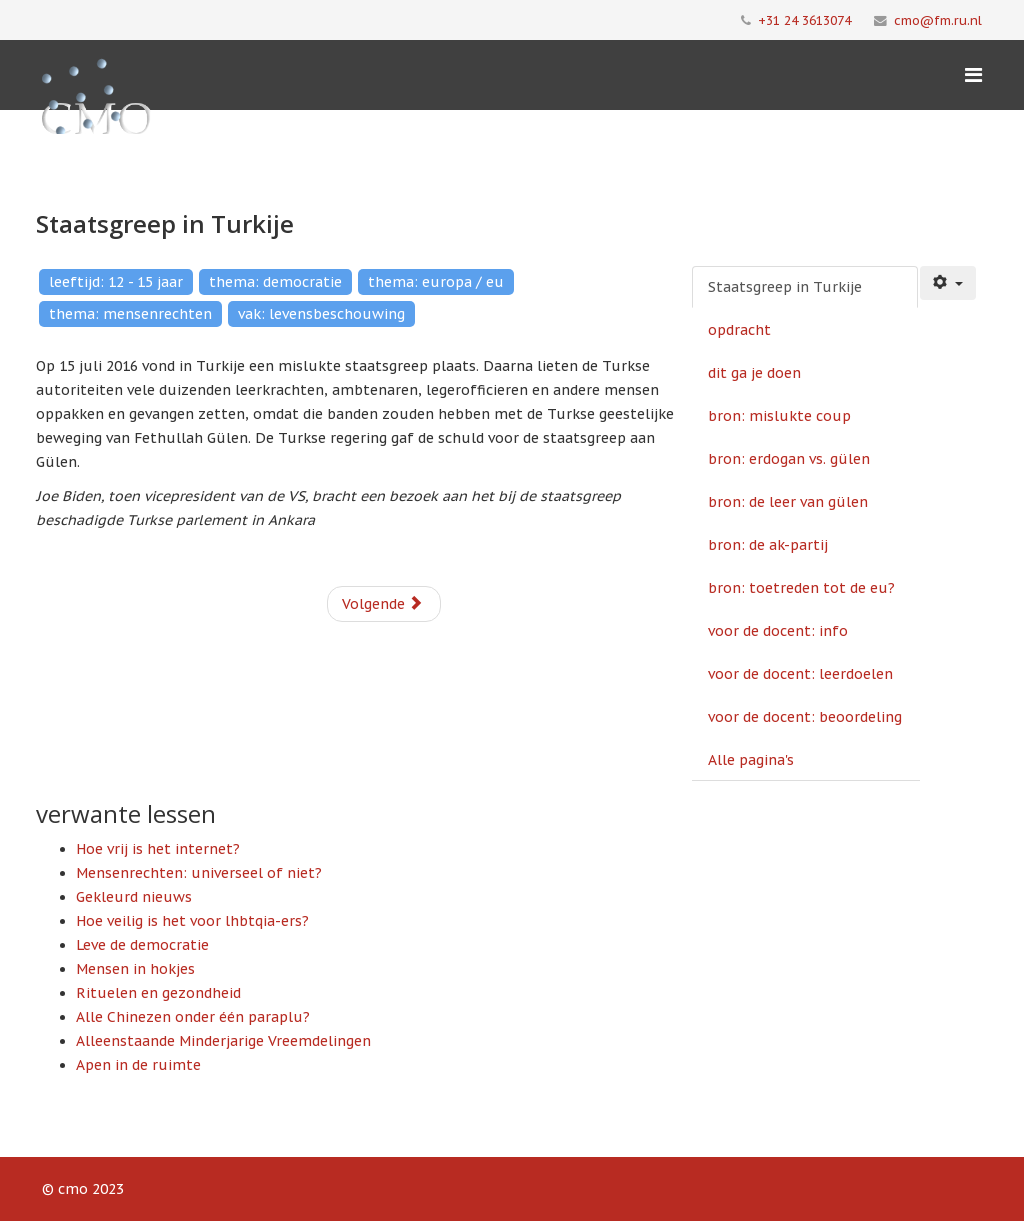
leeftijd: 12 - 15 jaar (116, 282)
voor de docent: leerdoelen (800, 674)
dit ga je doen (754, 373)
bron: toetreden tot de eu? (801, 588)
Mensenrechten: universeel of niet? (199, 873)
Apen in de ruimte (138, 1065)
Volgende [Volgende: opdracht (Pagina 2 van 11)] (382, 604)
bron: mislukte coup (779, 416)
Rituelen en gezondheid (158, 993)
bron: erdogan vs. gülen (789, 459)
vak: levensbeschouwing (321, 314)
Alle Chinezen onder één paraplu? (193, 1017)
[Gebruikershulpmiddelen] (948, 283)
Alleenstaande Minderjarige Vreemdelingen (223, 1041)
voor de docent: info (778, 631)
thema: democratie (275, 282)
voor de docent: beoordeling (805, 717)
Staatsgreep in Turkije (785, 287)
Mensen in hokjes (135, 969)
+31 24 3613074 (804, 20)
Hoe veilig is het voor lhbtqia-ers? (192, 921)
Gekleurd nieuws (134, 897)
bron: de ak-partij (768, 545)
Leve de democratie (142, 945)
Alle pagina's (751, 760)
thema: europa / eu (436, 282)
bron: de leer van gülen (788, 502)
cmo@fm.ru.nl (938, 20)
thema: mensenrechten (130, 314)
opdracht (739, 330)
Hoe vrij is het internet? (158, 849)
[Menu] (973, 75)
